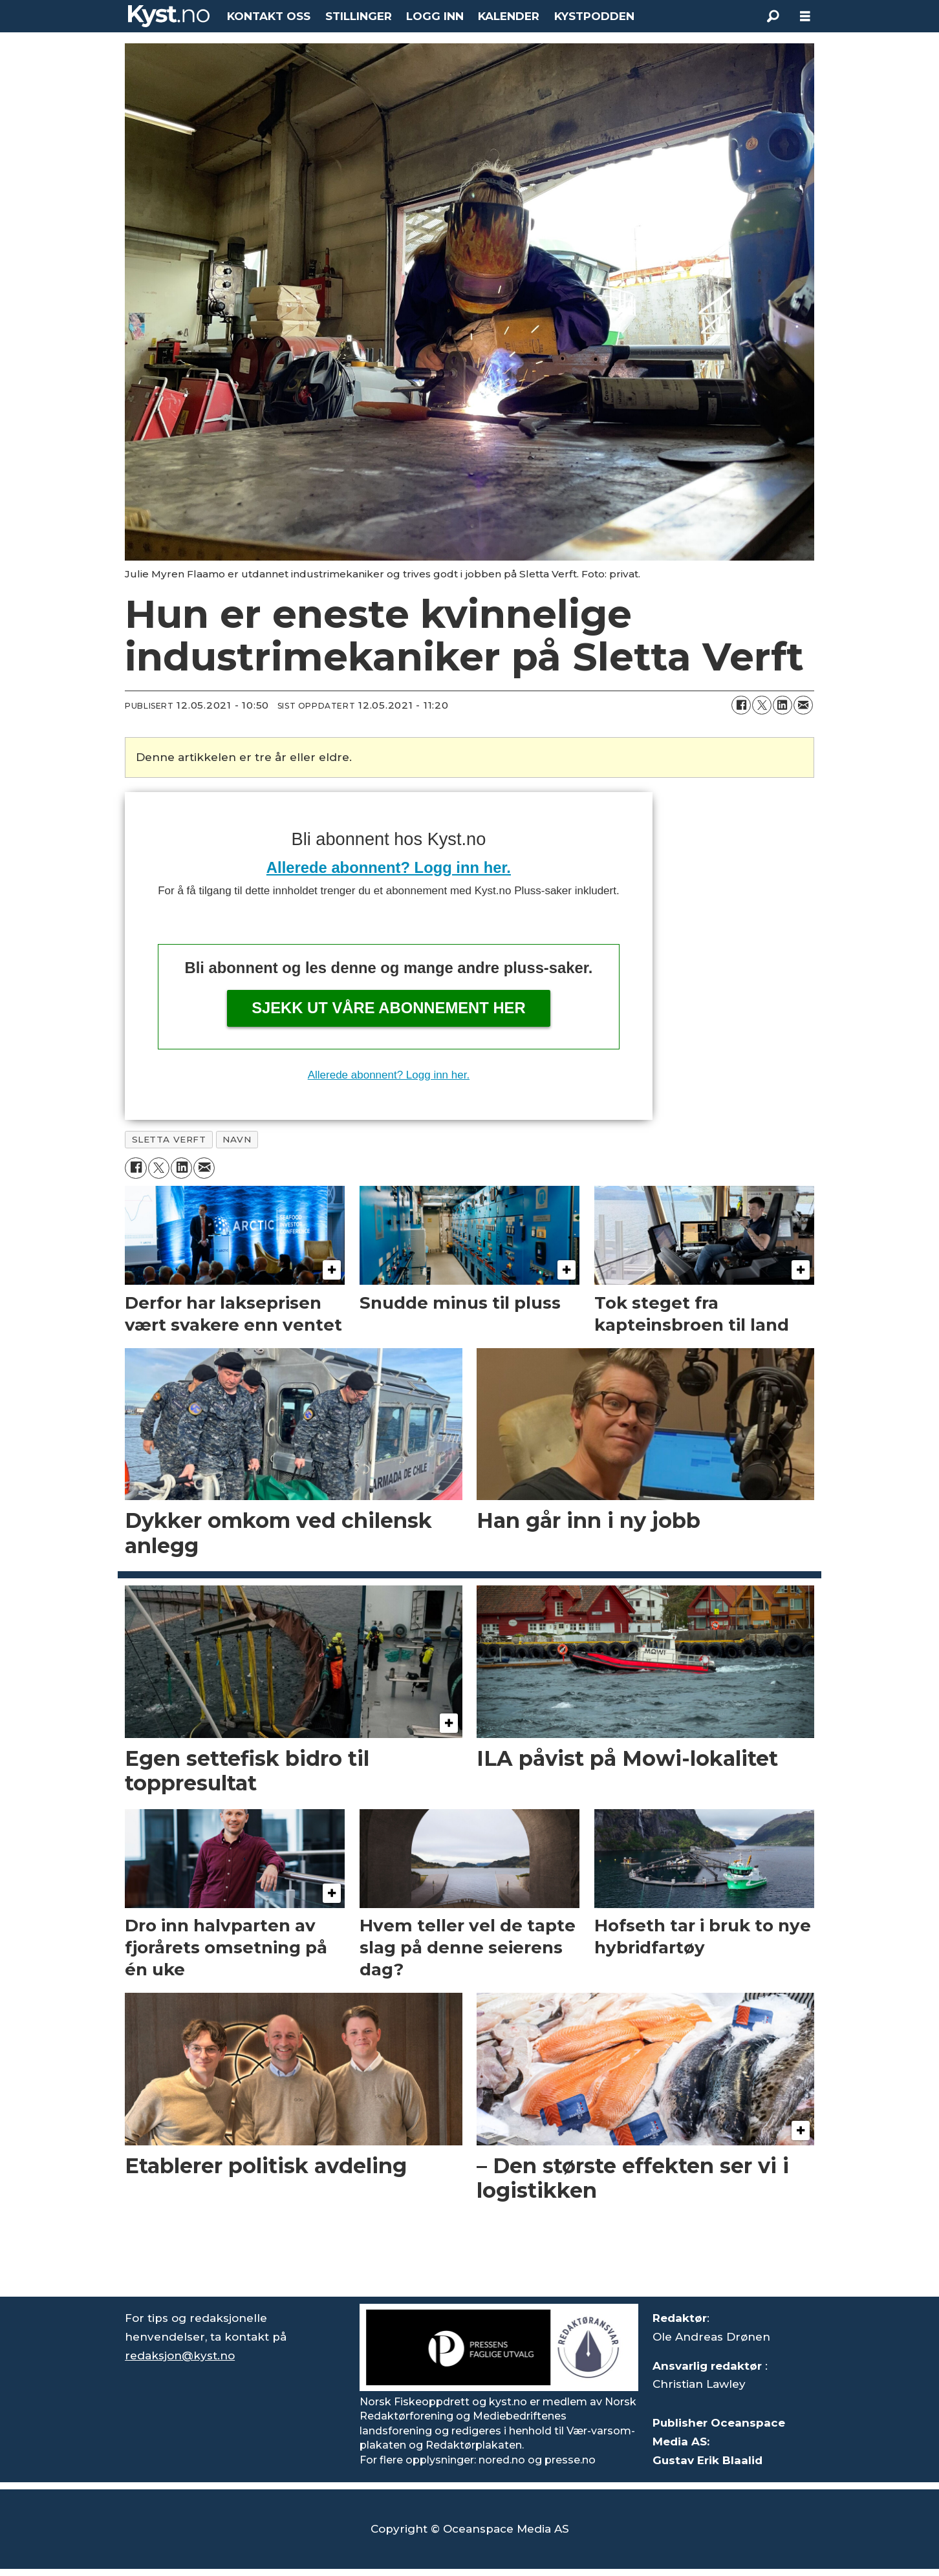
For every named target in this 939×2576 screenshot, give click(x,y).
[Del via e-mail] (803, 705)
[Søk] (773, 16)
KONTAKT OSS (268, 16)
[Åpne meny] (805, 16)
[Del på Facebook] (741, 705)
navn (236, 1139)
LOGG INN (435, 16)
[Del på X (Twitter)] (762, 705)
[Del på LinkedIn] (782, 705)
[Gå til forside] (169, 16)
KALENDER (508, 16)
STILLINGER (358, 16)
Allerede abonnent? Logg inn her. (388, 867)
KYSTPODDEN (594, 16)
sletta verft (169, 1139)
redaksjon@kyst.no (180, 2355)
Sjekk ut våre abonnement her (389, 1007)
